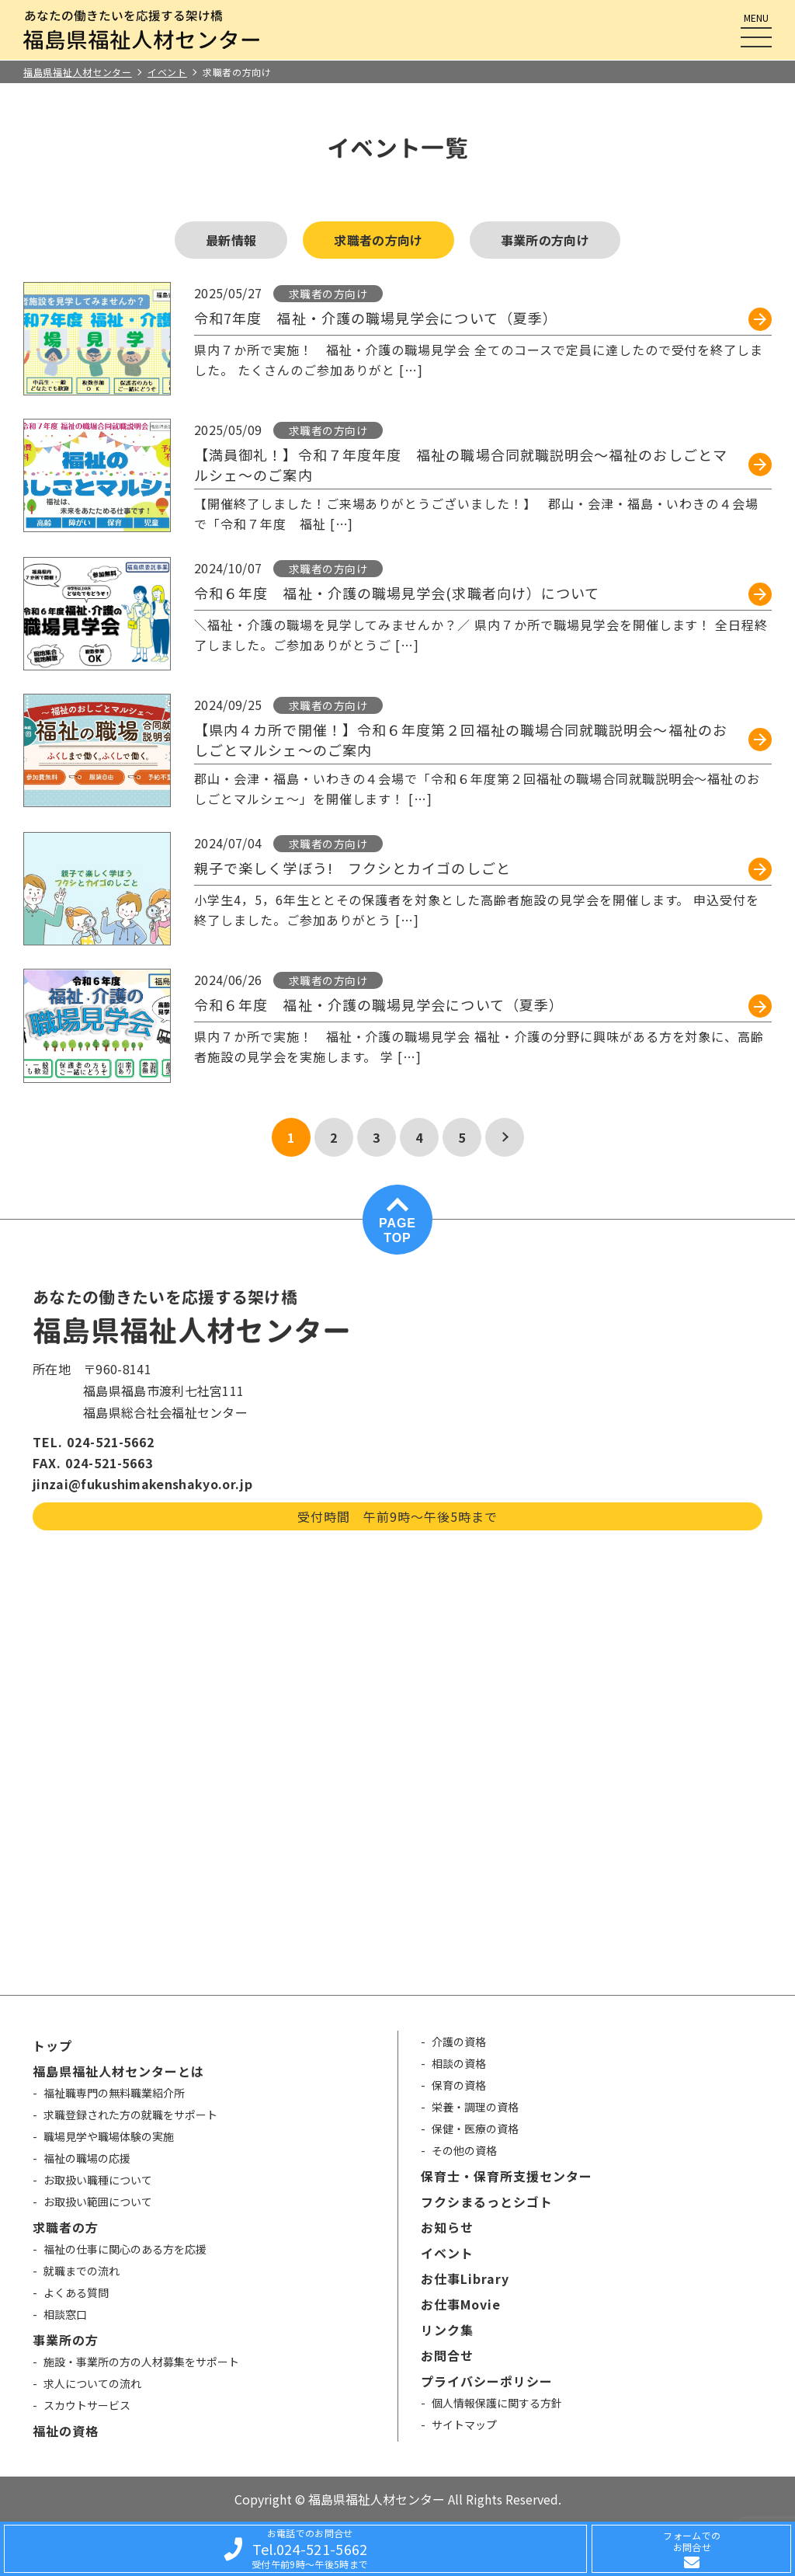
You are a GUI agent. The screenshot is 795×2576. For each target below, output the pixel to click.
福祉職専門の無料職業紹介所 (114, 2093)
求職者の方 (66, 2227)
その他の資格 (464, 2150)
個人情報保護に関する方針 (497, 2403)
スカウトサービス (86, 2405)
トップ (52, 2045)
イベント (447, 2253)
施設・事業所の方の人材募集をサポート (141, 2361)
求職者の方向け (378, 240)
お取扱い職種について (97, 2180)
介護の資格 (459, 2041)
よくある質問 (76, 2292)
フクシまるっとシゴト (487, 2201)
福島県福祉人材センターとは (118, 2071)
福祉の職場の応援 (86, 2158)
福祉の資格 (66, 2430)
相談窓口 (65, 2314)
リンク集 (447, 2329)
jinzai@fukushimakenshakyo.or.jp (142, 1483)
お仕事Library (465, 2278)
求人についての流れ (92, 2383)
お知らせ (447, 2227)
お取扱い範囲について (97, 2201)
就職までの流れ (81, 2270)
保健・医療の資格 (475, 2128)
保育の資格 (459, 2085)
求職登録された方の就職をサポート (130, 2114)
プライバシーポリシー (487, 2381)
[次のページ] (504, 1137)
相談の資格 (459, 2063)
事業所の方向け (545, 240)
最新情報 (231, 240)
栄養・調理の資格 (475, 2107)
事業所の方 (66, 2340)
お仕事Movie (461, 2304)
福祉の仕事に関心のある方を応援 (125, 2249)
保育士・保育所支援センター (506, 2176)
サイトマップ (464, 2424)
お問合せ (447, 2355)
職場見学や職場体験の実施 (108, 2136)
